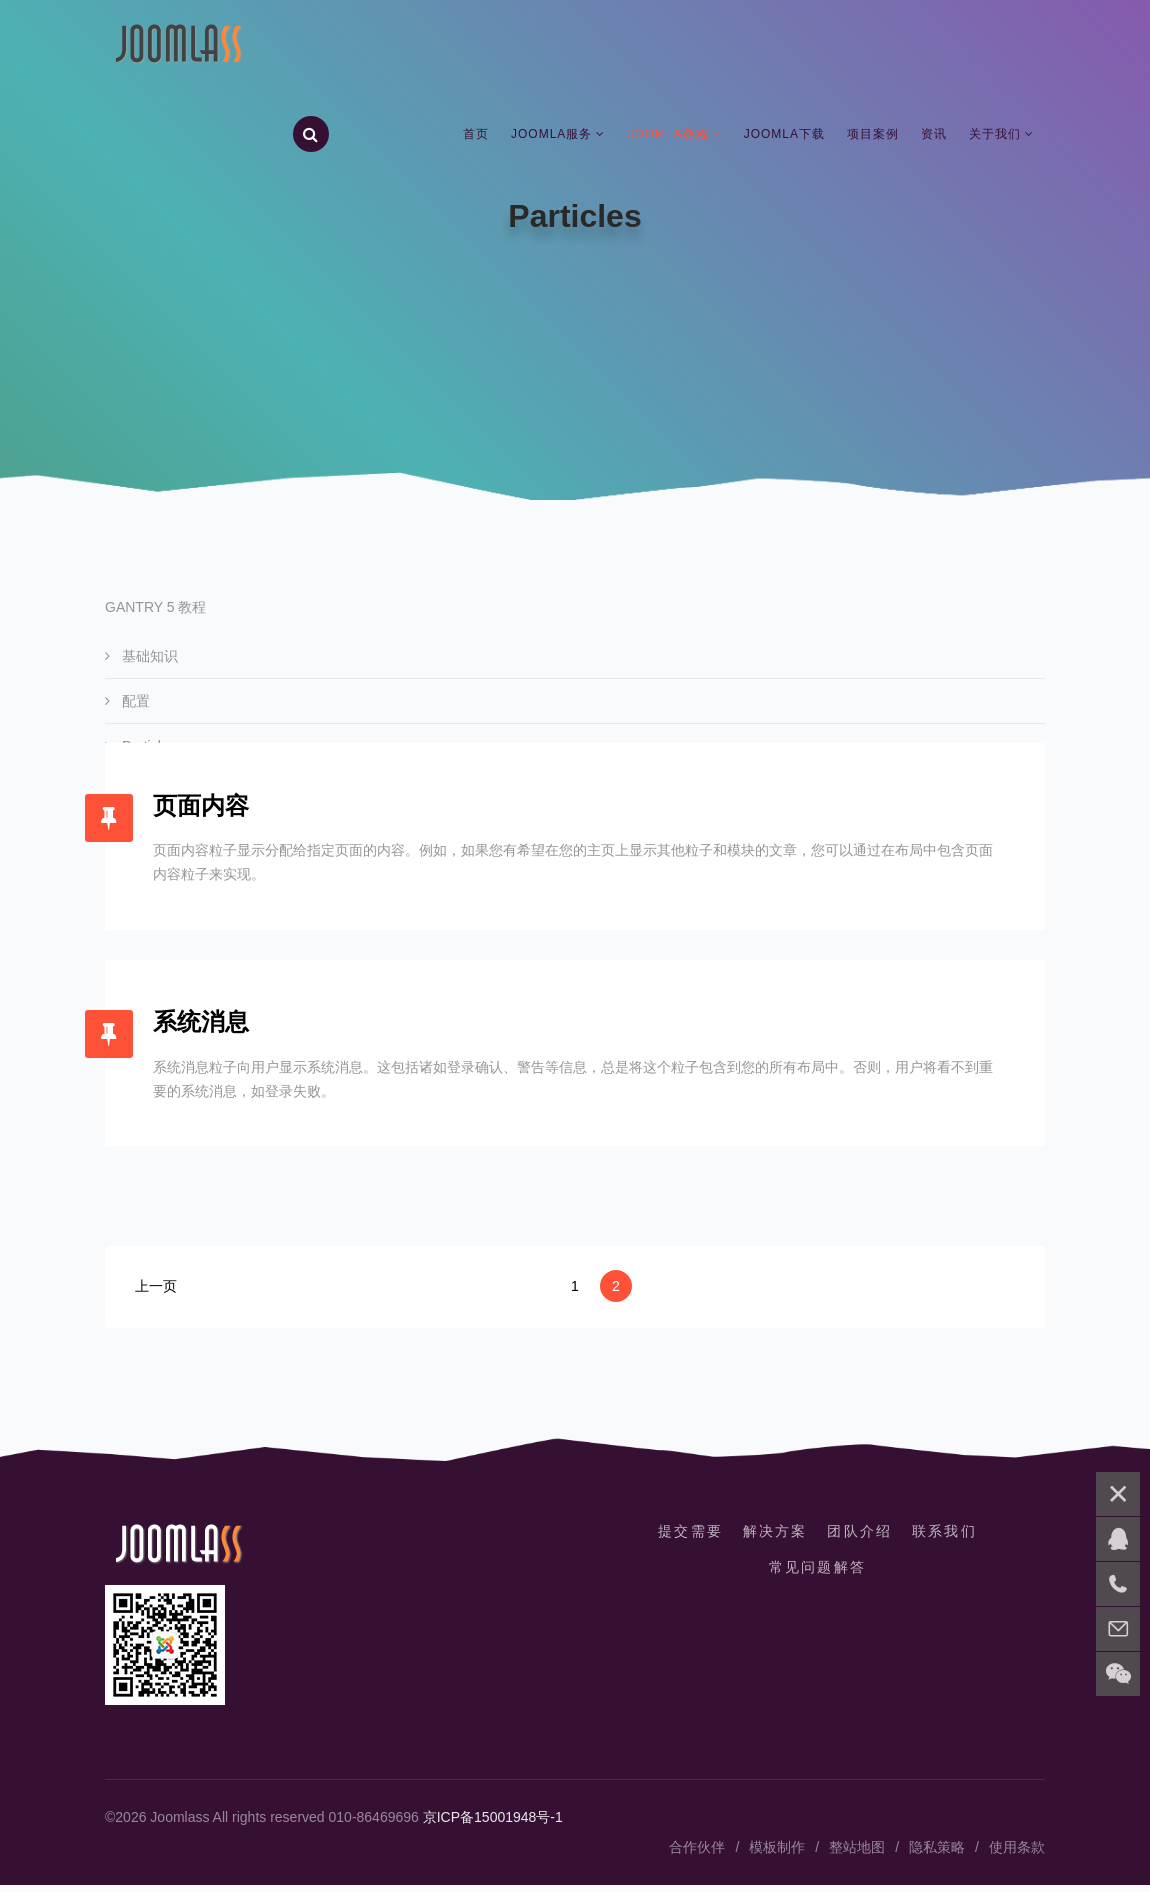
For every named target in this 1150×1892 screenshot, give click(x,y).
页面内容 (203, 807)
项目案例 (873, 135)
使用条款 (1017, 1854)
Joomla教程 (667, 135)
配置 (134, 701)
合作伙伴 (697, 1854)
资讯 (934, 135)
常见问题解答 (817, 1574)
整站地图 (857, 1854)
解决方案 (774, 1538)
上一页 (156, 1293)
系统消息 (203, 1027)
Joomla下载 (784, 135)
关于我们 (995, 135)
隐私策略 (937, 1854)
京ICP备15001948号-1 (493, 1824)
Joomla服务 (551, 135)
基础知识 (148, 656)
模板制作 (777, 1854)
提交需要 (688, 1538)
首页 (476, 135)
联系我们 (947, 1538)
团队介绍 (861, 1538)
